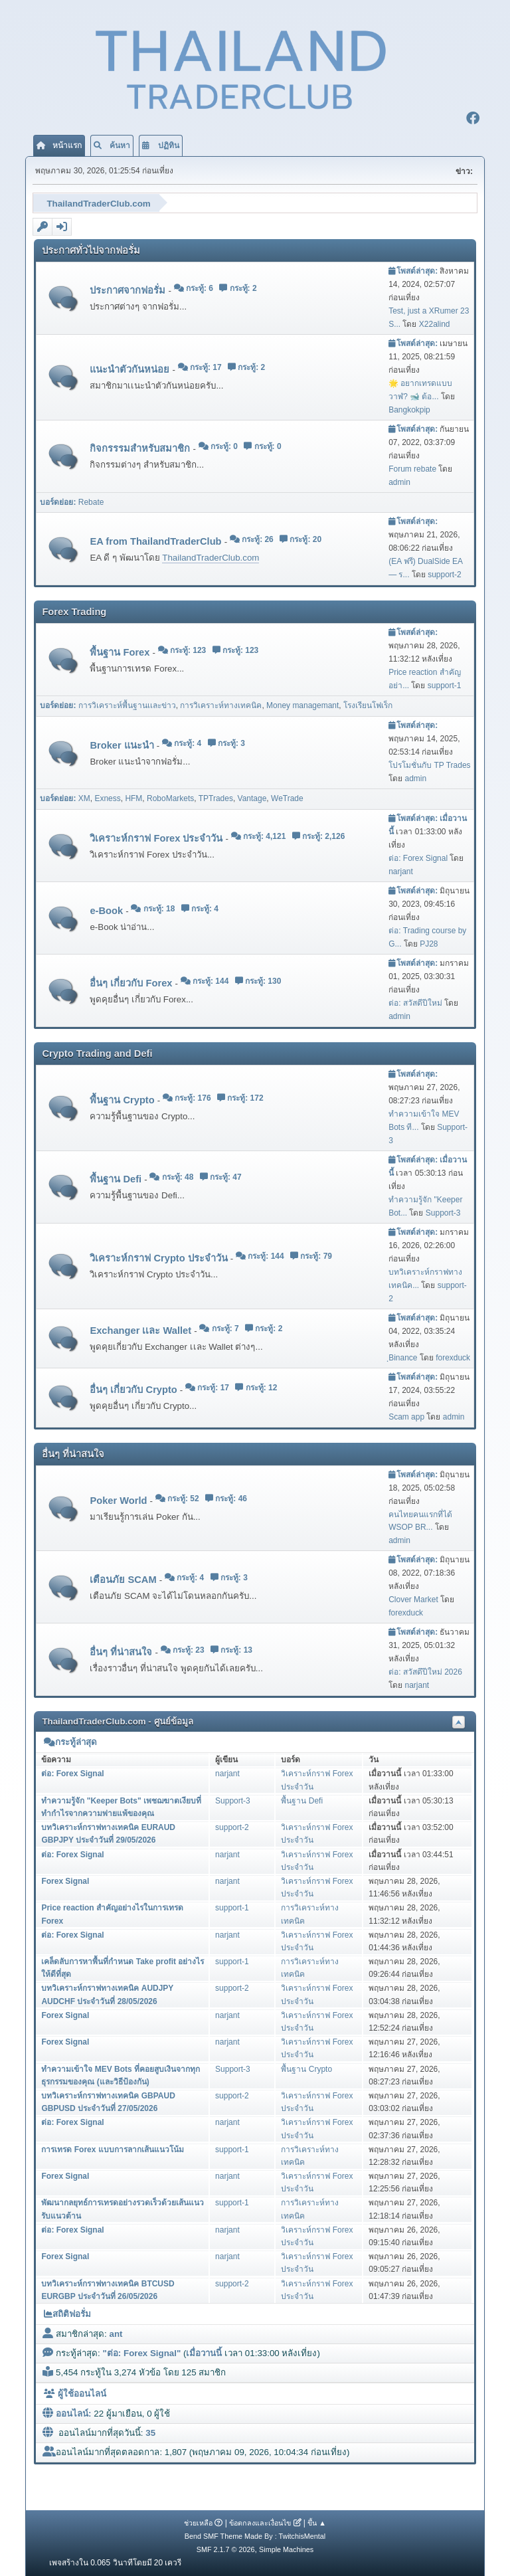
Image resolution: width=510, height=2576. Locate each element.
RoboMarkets (170, 797)
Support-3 (443, 1211)
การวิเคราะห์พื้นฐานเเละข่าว (127, 704)
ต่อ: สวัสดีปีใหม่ (415, 1001)
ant (116, 2333)
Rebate (91, 500)
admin (399, 480)
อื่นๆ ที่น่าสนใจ (122, 1650)
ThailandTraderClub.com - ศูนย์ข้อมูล (117, 1720)
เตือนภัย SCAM (124, 1578)
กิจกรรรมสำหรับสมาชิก (141, 447)
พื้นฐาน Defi (117, 1177)
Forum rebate (412, 467)
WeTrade (287, 797)
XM (84, 797)
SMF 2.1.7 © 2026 (226, 2548)
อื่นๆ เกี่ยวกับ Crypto (134, 1388)
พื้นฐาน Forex (121, 651)
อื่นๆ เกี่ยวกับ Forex (132, 981)
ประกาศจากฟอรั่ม (129, 289)
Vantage (252, 797)
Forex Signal (65, 1880)
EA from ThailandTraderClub (157, 540)
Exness (107, 797)
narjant (400, 870)
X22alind (434, 322)
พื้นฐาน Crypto (123, 1098)
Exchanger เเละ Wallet (142, 1329)
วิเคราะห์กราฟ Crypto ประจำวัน (160, 1256)
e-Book (108, 908)
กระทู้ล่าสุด (70, 1741)
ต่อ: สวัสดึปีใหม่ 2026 (425, 1670)
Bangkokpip (409, 408)
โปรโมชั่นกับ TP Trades (429, 764)
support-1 (445, 684)
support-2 (445, 573)
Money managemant (302, 704)
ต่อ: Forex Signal (418, 857)
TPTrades (216, 797)
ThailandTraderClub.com (210, 556)
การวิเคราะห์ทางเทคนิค (221, 704)
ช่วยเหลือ (198, 2522)
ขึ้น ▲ (316, 2522)
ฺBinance (402, 1355)
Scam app (406, 1415)
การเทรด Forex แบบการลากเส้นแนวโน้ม (112, 2148)
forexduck (453, 1355)
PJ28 (429, 942)
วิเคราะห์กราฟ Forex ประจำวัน (157, 837)
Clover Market (413, 1598)
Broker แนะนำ (123, 744)
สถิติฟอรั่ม (67, 2313)
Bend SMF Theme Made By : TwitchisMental (255, 2535)
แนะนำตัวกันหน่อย (131, 368)
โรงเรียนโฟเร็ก (367, 704)
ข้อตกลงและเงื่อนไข (260, 2522)
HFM (133, 797)
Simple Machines (286, 2548)
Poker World (119, 1499)
